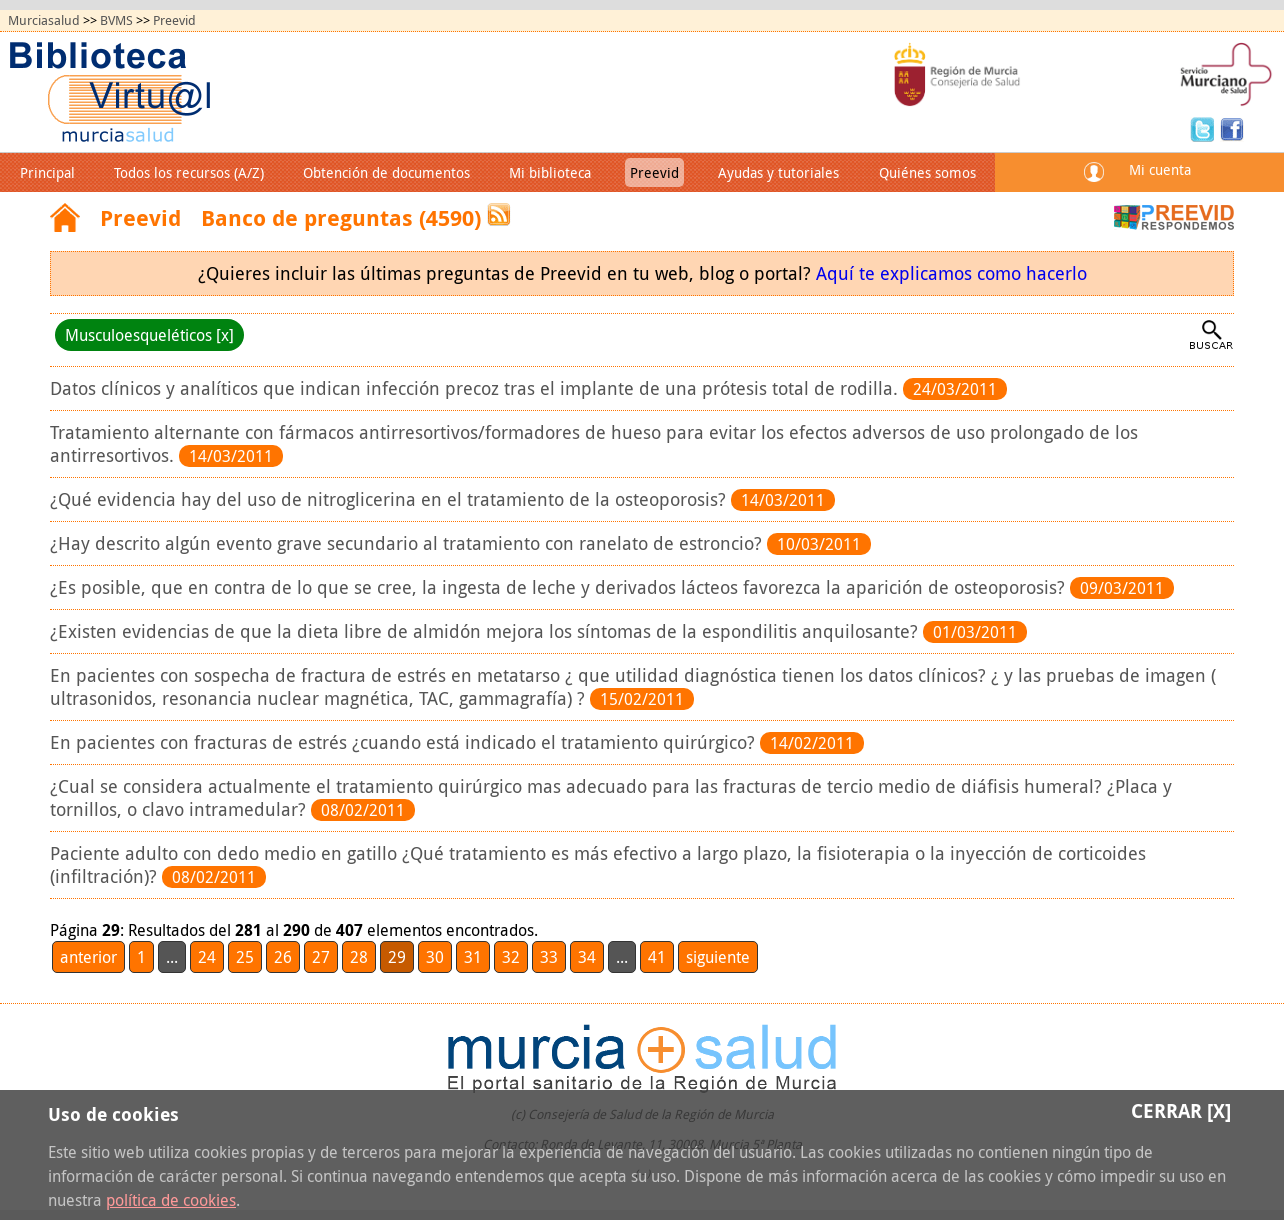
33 (549, 957)
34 (587, 957)
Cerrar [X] (1181, 1110)
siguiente (718, 957)
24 (207, 957)
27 (321, 957)
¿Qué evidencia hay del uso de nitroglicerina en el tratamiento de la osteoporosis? (390, 499)
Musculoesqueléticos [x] (149, 335)
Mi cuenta (1160, 169)
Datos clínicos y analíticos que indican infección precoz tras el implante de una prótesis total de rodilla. (476, 388)
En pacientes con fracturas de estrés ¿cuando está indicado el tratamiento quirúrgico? (405, 742)
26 (283, 957)
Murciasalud (44, 20)
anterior (88, 957)
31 (473, 957)
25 (245, 957)
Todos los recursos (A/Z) (189, 172)
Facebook (1232, 128)
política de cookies (171, 1200)
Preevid (174, 20)
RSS (499, 214)
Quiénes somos (927, 172)
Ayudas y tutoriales (778, 172)
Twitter (1205, 128)
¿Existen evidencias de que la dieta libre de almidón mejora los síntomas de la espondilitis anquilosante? (486, 631)
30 (435, 957)
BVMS (116, 20)
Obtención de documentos (386, 172)
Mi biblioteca (550, 172)
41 (657, 957)
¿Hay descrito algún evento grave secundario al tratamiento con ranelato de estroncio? (408, 543)
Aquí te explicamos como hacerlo (951, 273)
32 (511, 957)
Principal (47, 172)
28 (359, 957)
